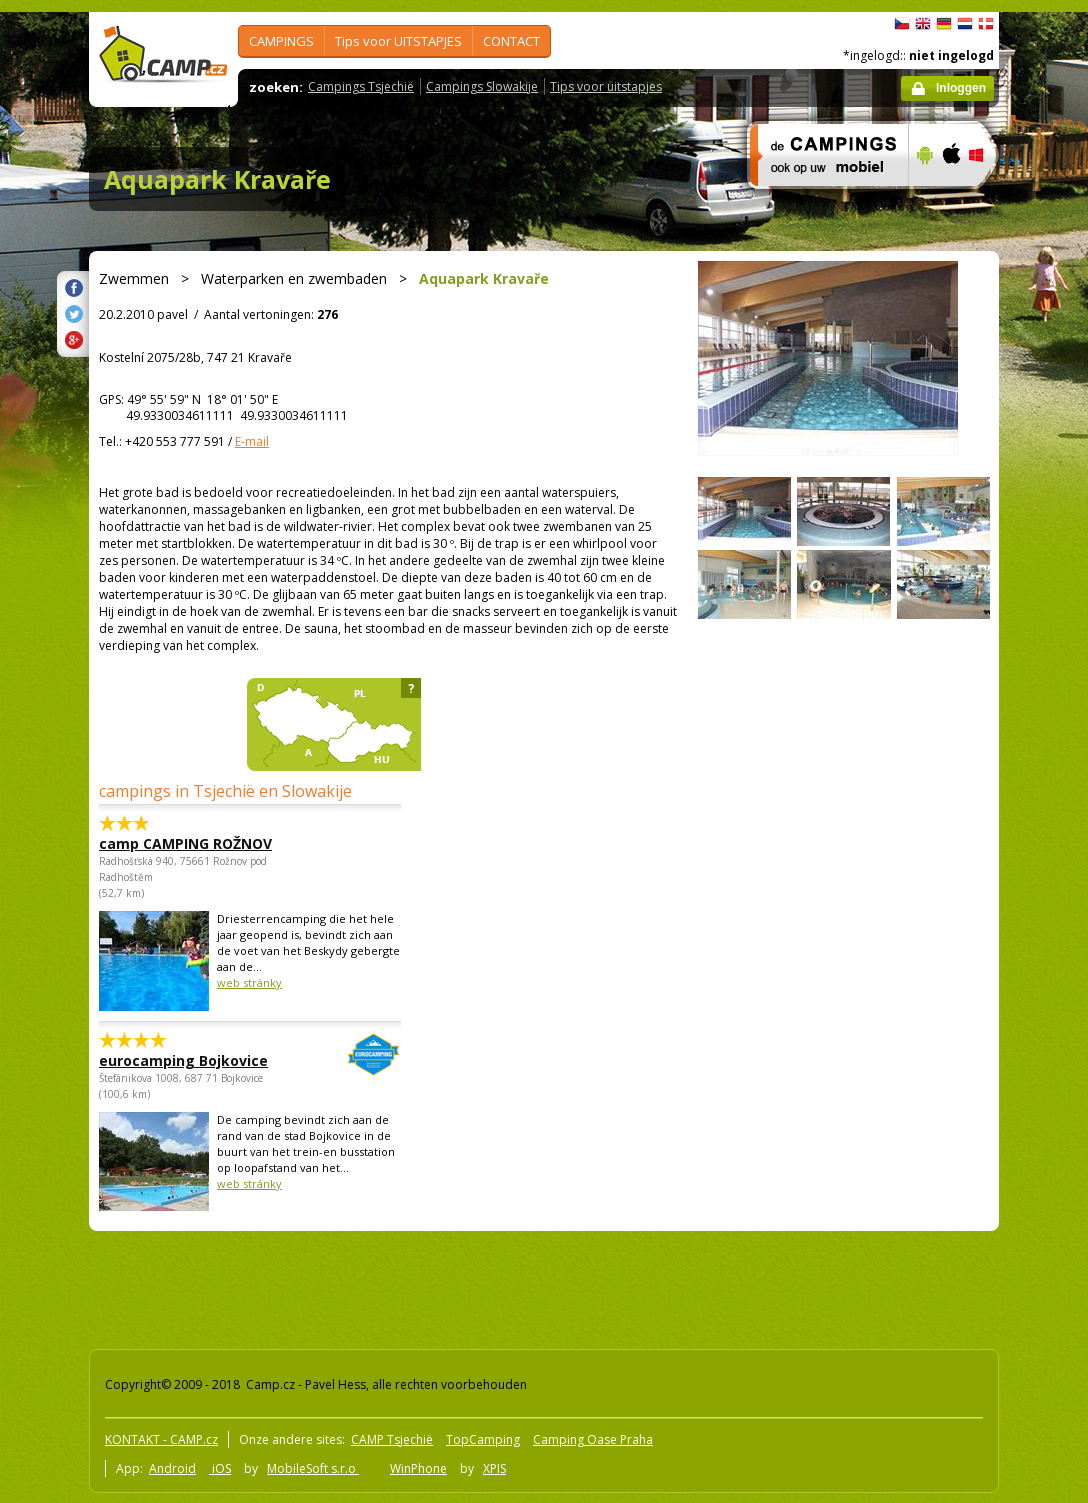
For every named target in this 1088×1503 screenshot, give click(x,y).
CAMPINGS (281, 41)
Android (172, 1468)
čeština (902, 24)
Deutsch (944, 24)
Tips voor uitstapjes (606, 86)
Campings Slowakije (482, 86)
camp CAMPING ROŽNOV (185, 843)
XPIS (494, 1468)
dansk (986, 24)
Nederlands (965, 24)
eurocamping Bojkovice (195, 1060)
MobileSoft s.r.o (313, 1468)
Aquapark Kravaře (217, 179)
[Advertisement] (448, 1286)
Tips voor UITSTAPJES (398, 41)
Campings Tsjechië (361, 86)
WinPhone (418, 1468)
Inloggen (961, 88)
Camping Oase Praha (593, 1439)
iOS (220, 1468)
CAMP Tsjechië (392, 1439)
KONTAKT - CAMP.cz (161, 1439)
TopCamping (483, 1439)
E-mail (252, 441)
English (923, 24)
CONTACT (511, 41)
